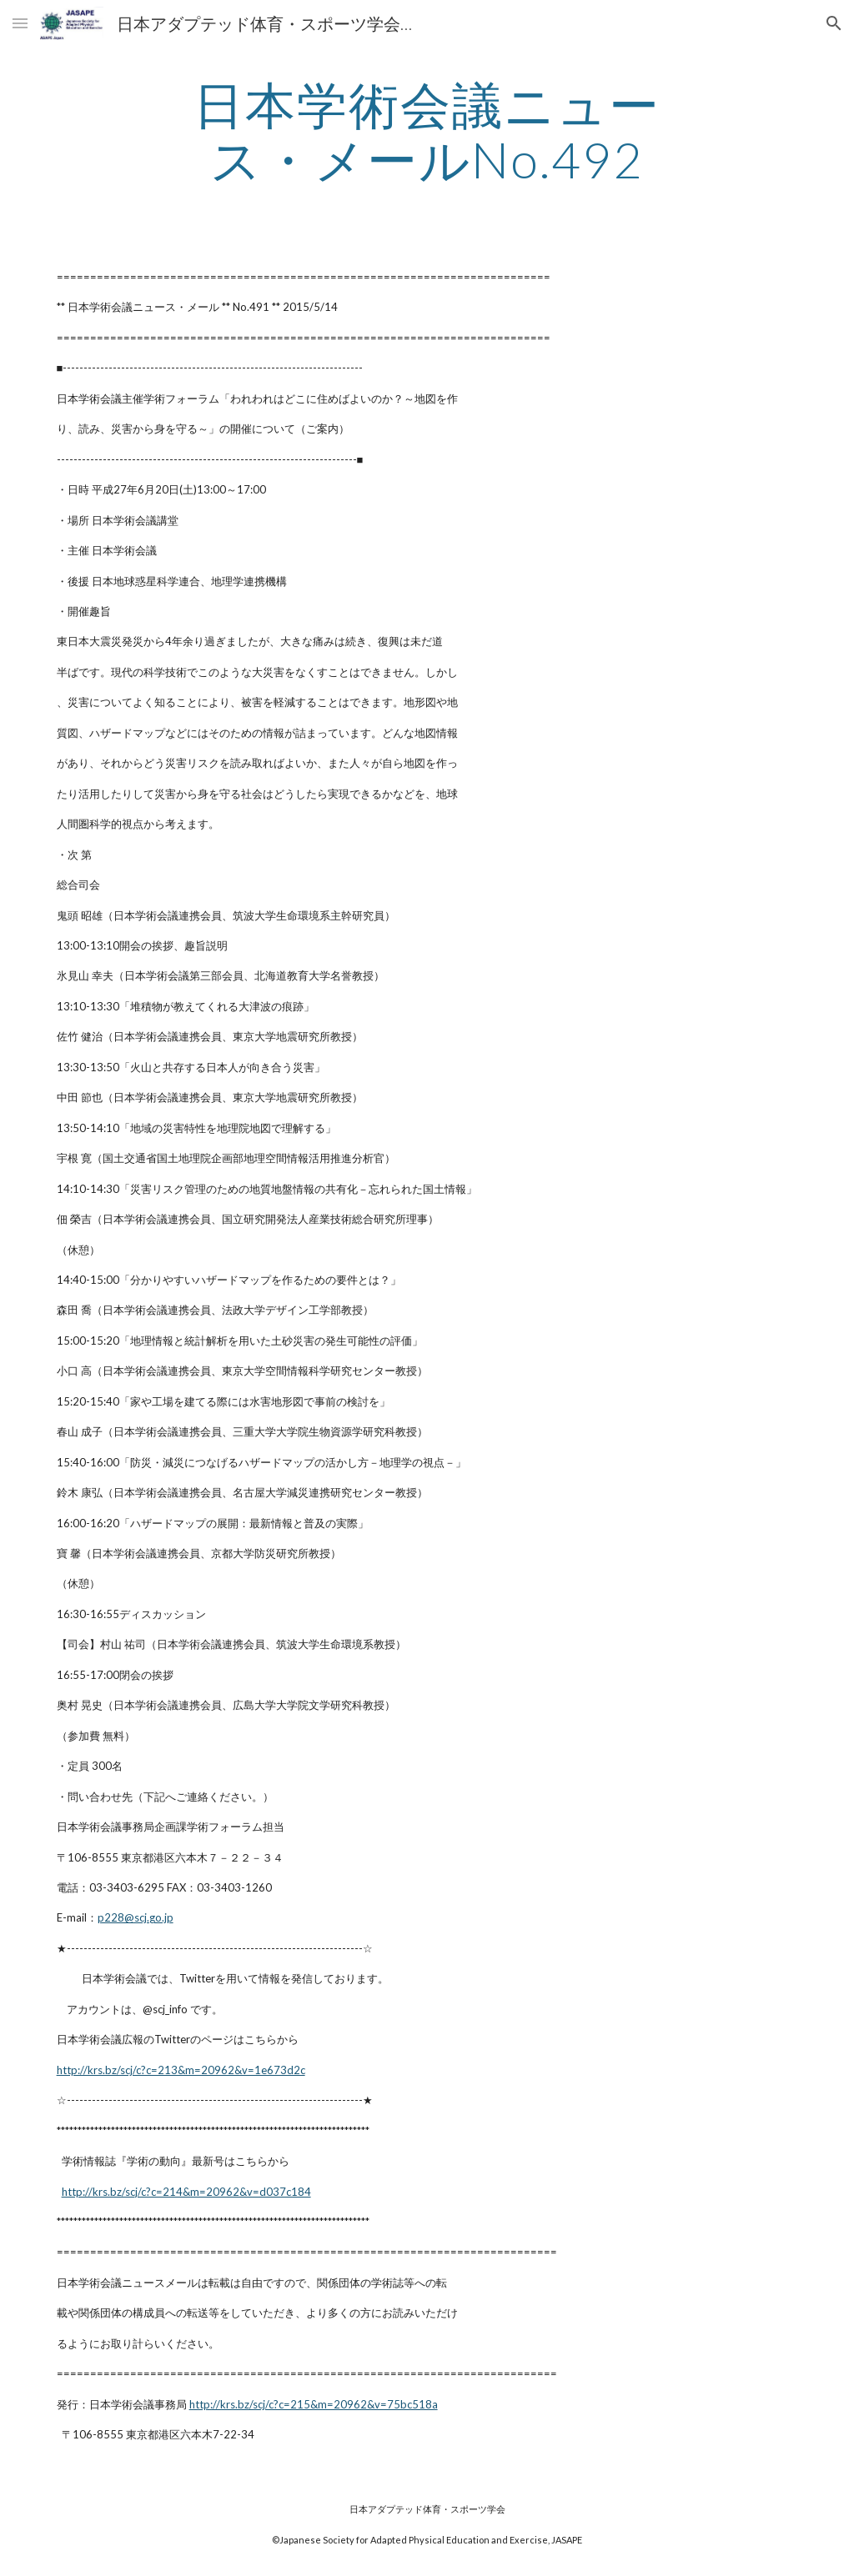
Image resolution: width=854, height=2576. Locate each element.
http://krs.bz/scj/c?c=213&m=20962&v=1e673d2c (181, 2070)
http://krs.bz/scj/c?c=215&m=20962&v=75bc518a (313, 2404)
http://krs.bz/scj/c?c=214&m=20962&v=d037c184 (186, 2191)
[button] (20, 23)
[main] (426, 131)
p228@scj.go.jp (135, 1917)
